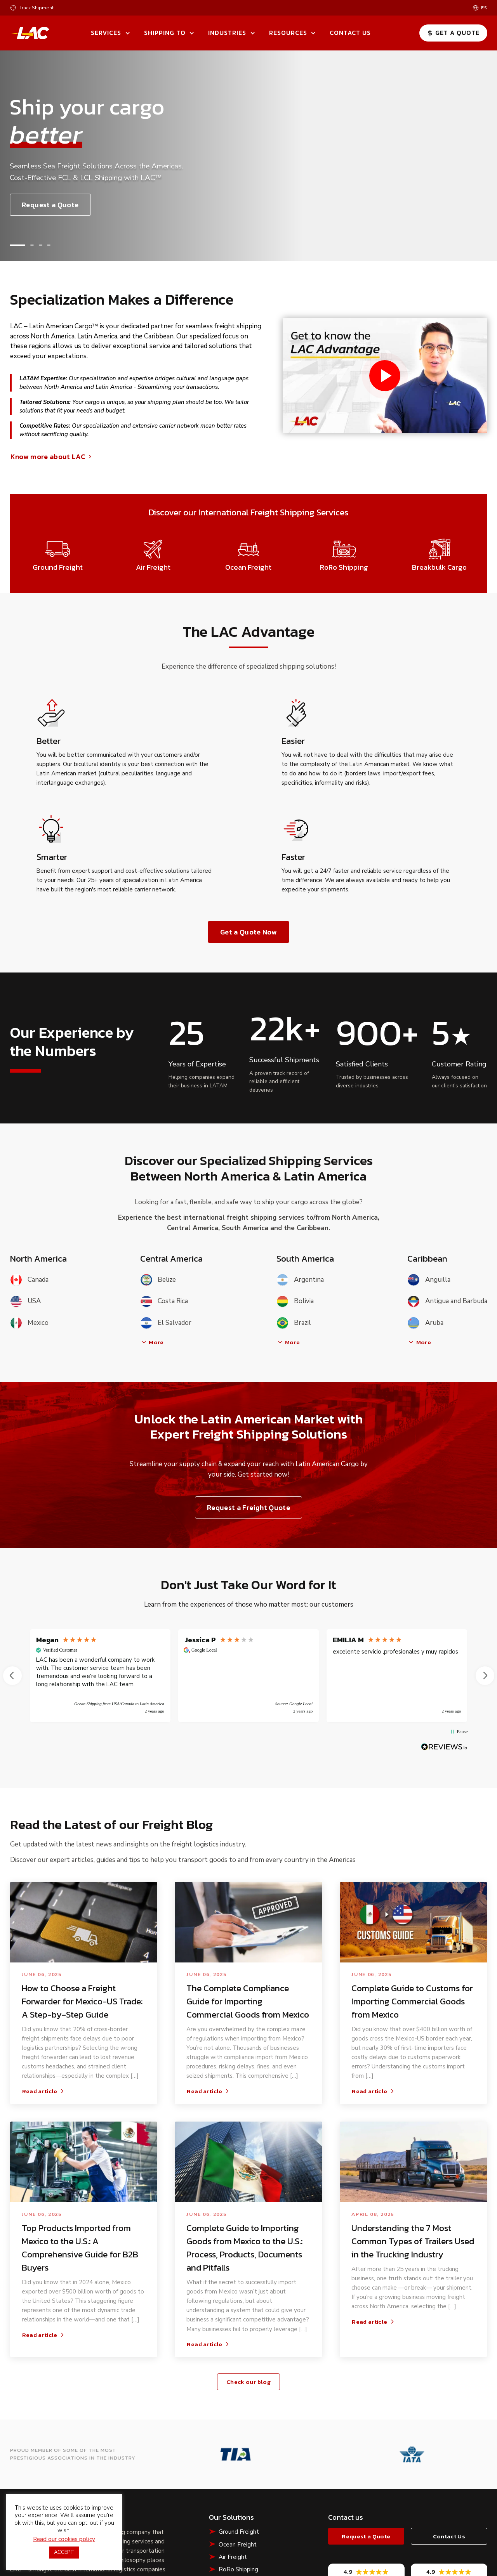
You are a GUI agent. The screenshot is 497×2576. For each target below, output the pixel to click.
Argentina (300, 1280)
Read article (44, 2091)
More (152, 1342)
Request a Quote (50, 204)
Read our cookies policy (64, 2539)
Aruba (425, 1323)
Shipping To (165, 32)
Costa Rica (164, 1301)
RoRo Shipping (238, 2569)
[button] (17, 245)
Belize (158, 1280)
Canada (29, 1280)
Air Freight (233, 2556)
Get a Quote (453, 32)
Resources (288, 32)
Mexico (29, 1323)
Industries (227, 32)
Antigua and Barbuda (447, 1301)
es (484, 8)
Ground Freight (239, 2531)
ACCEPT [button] (64, 2552)
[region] (248, 1675)
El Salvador (165, 1323)
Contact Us (350, 32)
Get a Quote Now (248, 932)
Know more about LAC (52, 456)
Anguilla (428, 1280)
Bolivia (295, 1301)
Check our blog (248, 2381)
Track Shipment (36, 8)
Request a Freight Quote (248, 1507)
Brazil (293, 1323)
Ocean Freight (238, 2544)
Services (106, 32)
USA (25, 1301)
